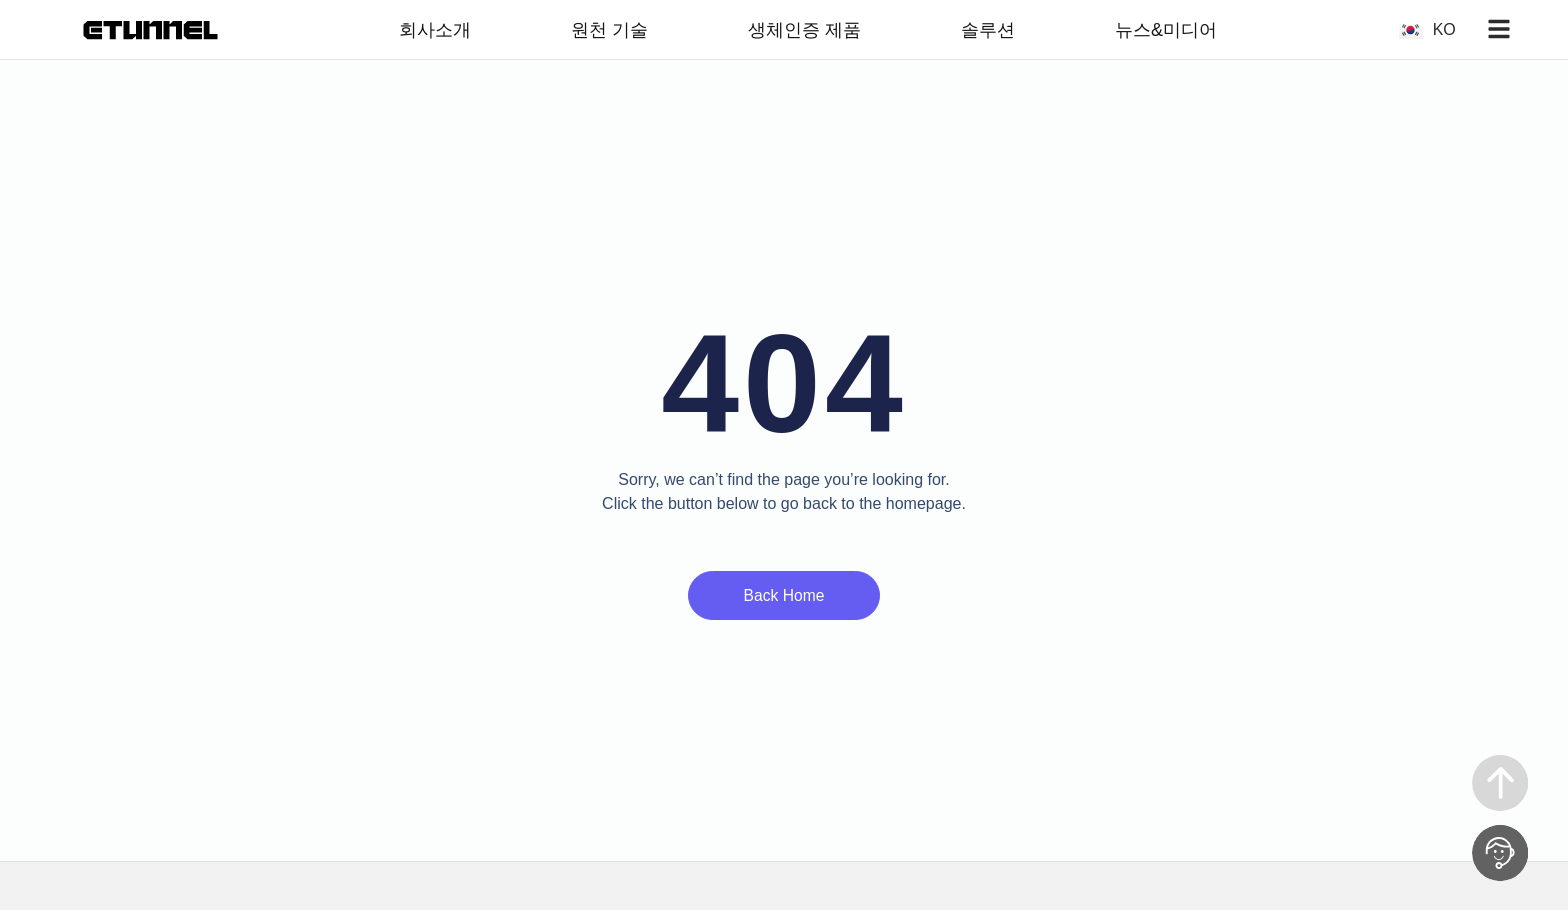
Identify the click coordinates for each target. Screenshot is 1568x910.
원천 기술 (609, 30)
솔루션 (988, 30)
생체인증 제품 (804, 30)
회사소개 (435, 30)
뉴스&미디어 (1166, 30)
